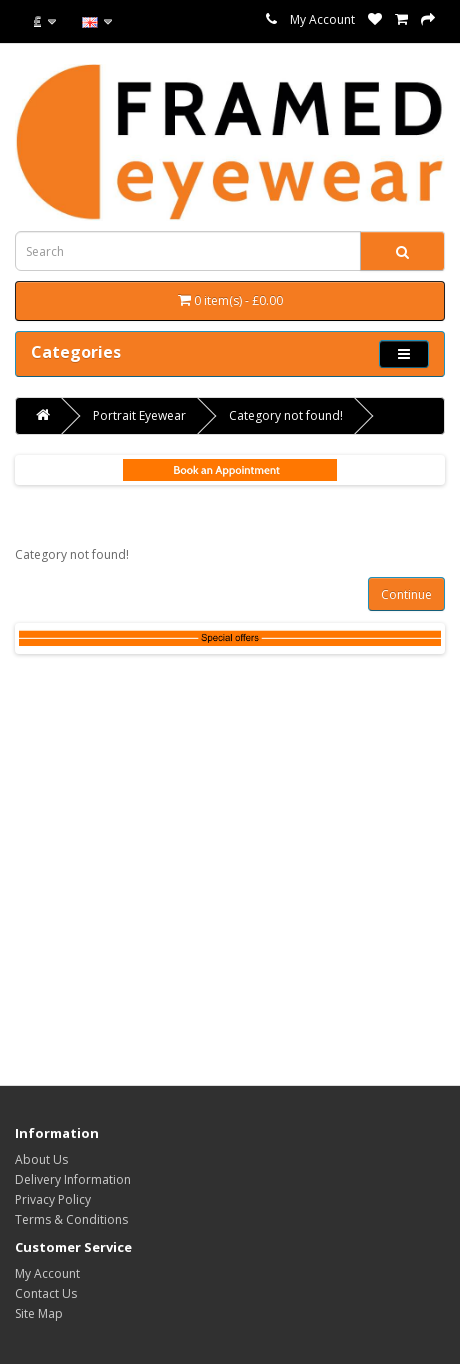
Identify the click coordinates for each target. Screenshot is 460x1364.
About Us (41, 1159)
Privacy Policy (53, 1199)
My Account (322, 19)
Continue (406, 594)
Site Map (39, 1313)
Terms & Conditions (71, 1219)
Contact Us (46, 1293)
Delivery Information (73, 1179)
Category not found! (286, 415)
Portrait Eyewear (139, 415)
